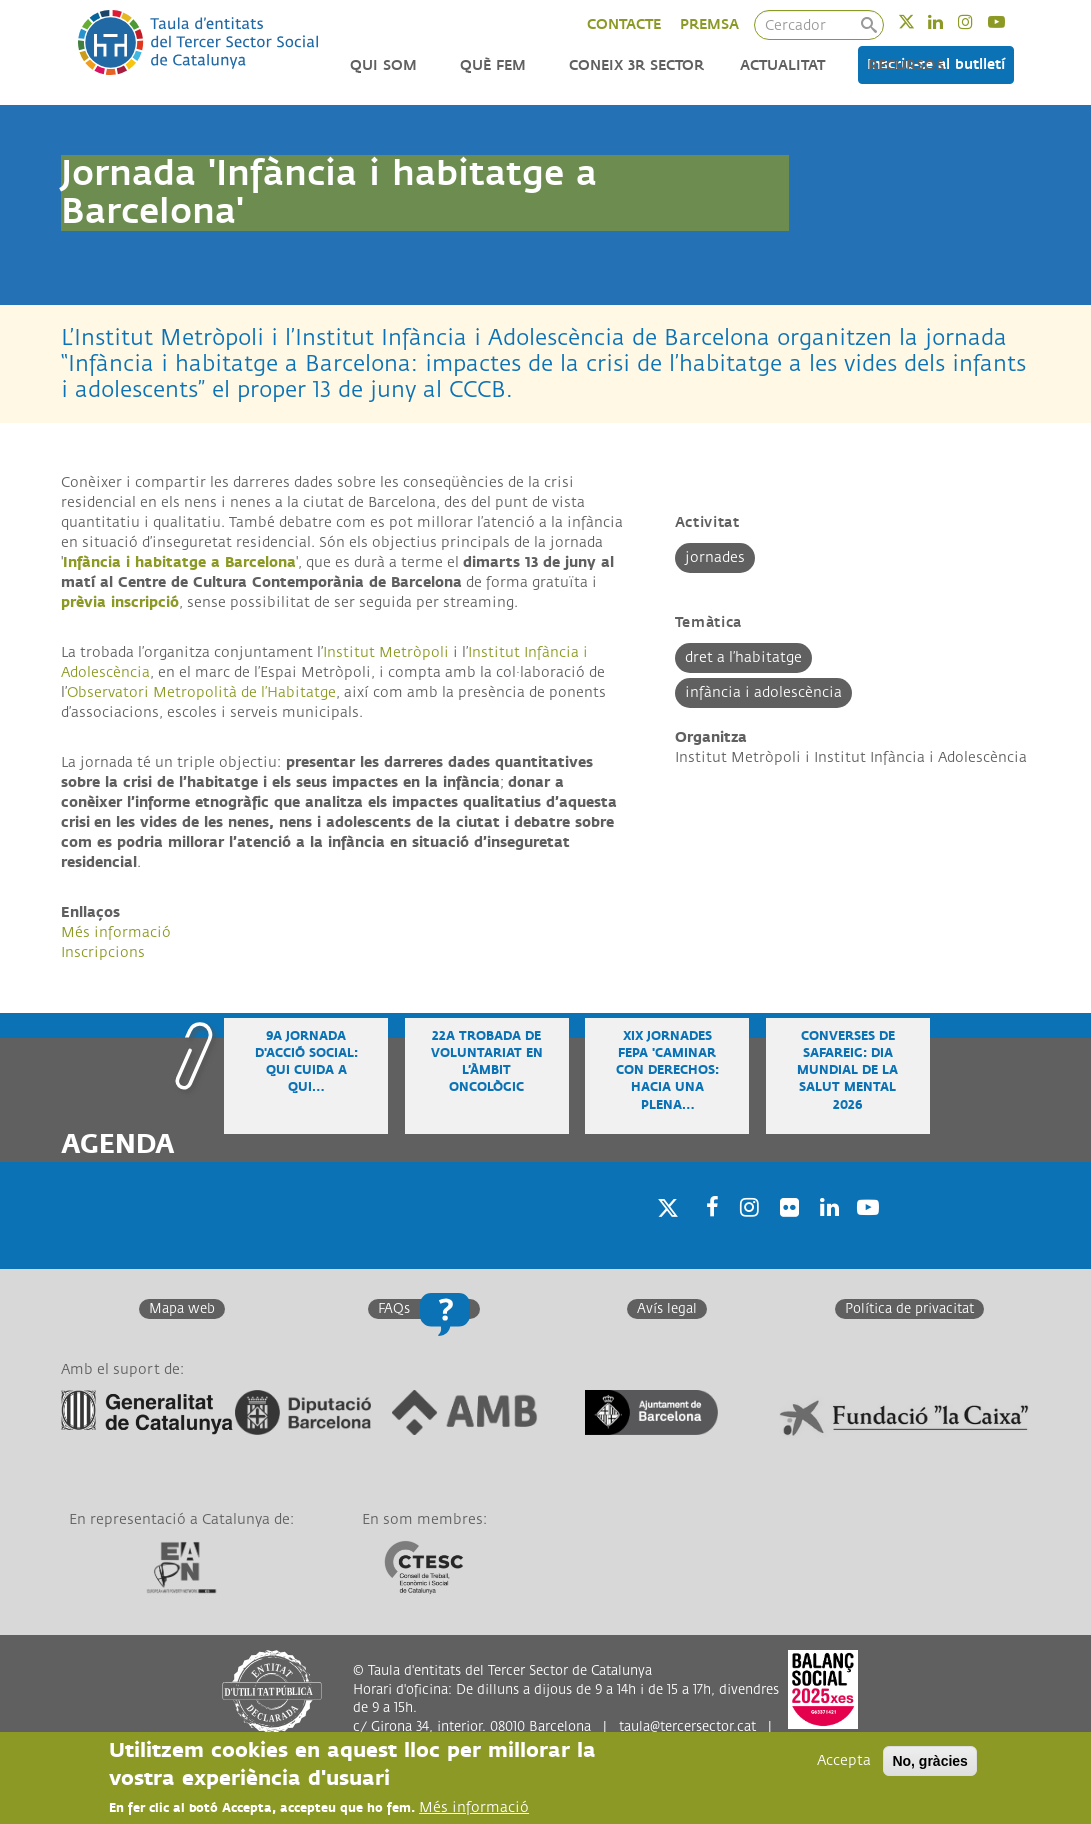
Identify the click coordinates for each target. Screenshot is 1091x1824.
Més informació (116, 932)
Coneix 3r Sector (636, 65)
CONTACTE (624, 24)
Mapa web (182, 1309)
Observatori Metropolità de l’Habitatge (201, 692)
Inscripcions (103, 952)
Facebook (706, 1232)
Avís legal (667, 1309)
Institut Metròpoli (386, 652)
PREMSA (709, 24)
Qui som (383, 65)
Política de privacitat (909, 1309)
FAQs (394, 1309)
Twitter (919, 21)
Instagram (978, 21)
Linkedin (948, 21)
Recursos (906, 65)
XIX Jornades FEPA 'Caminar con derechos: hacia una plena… (667, 1071)
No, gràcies (929, 1761)
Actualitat (782, 65)
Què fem (493, 65)
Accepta (844, 1760)
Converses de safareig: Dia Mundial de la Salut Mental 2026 (847, 1071)
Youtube (1009, 21)
